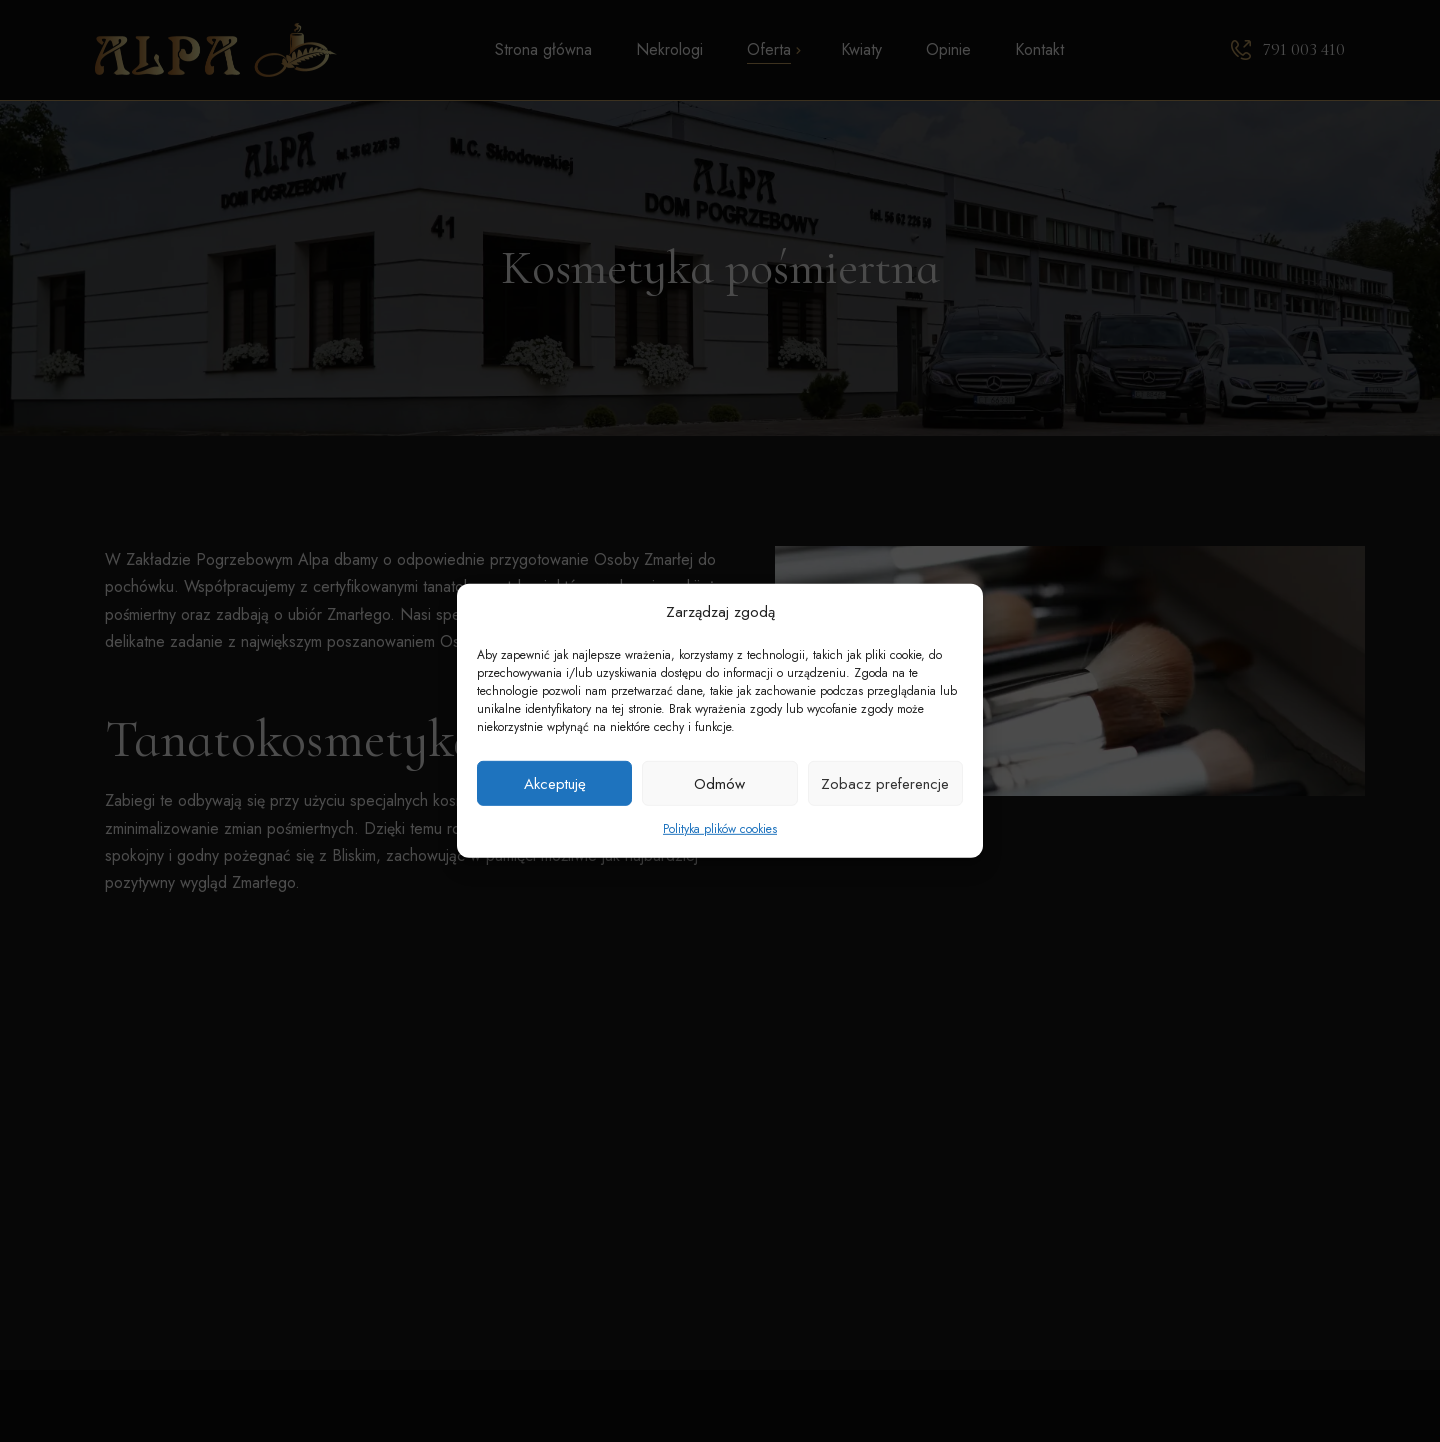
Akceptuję (555, 784)
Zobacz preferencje (885, 784)
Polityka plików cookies (720, 829)
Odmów (719, 784)
